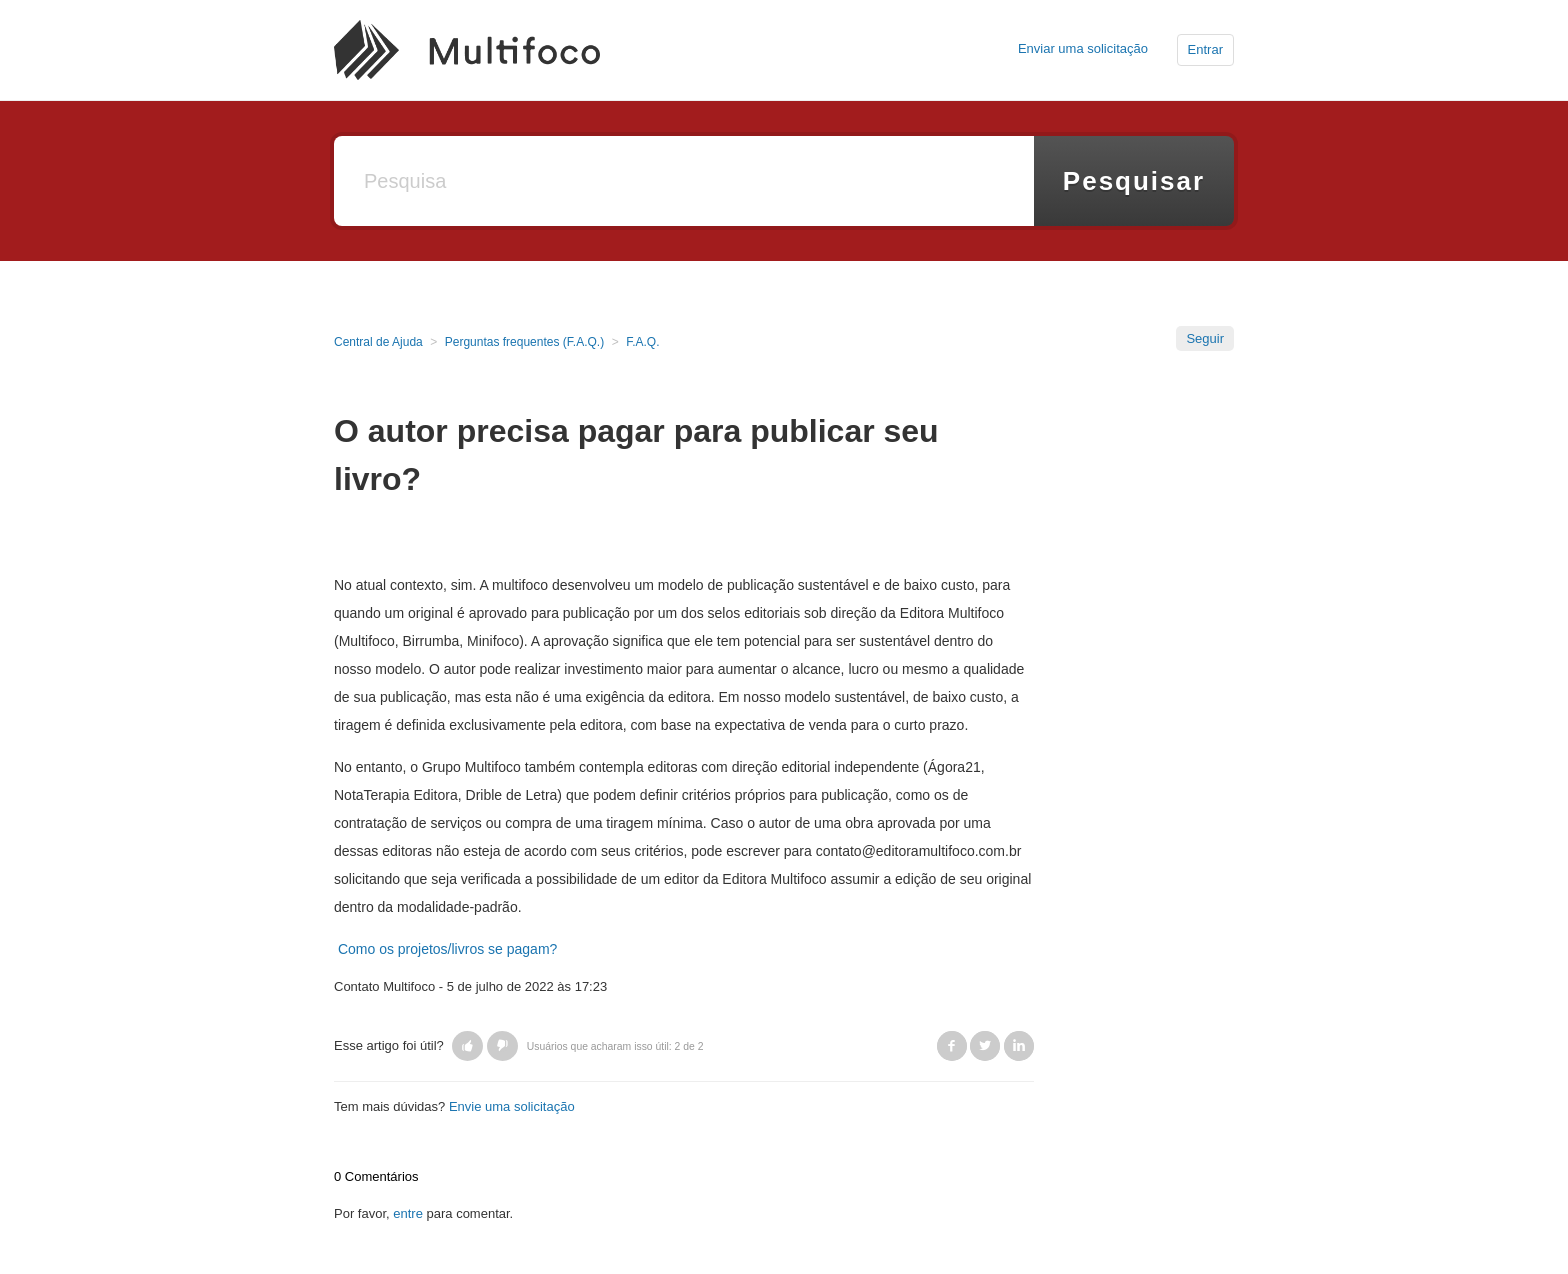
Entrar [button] (1205, 49)
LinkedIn (1019, 1046)
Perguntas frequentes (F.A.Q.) (524, 342)
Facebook (952, 1046)
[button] (467, 1046)
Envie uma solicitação (512, 1106)
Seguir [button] (1205, 338)
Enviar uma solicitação (1083, 48)
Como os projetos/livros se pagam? (447, 949)
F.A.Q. (642, 342)
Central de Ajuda (378, 342)
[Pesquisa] (684, 181)
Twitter (985, 1046)
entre (408, 1213)
